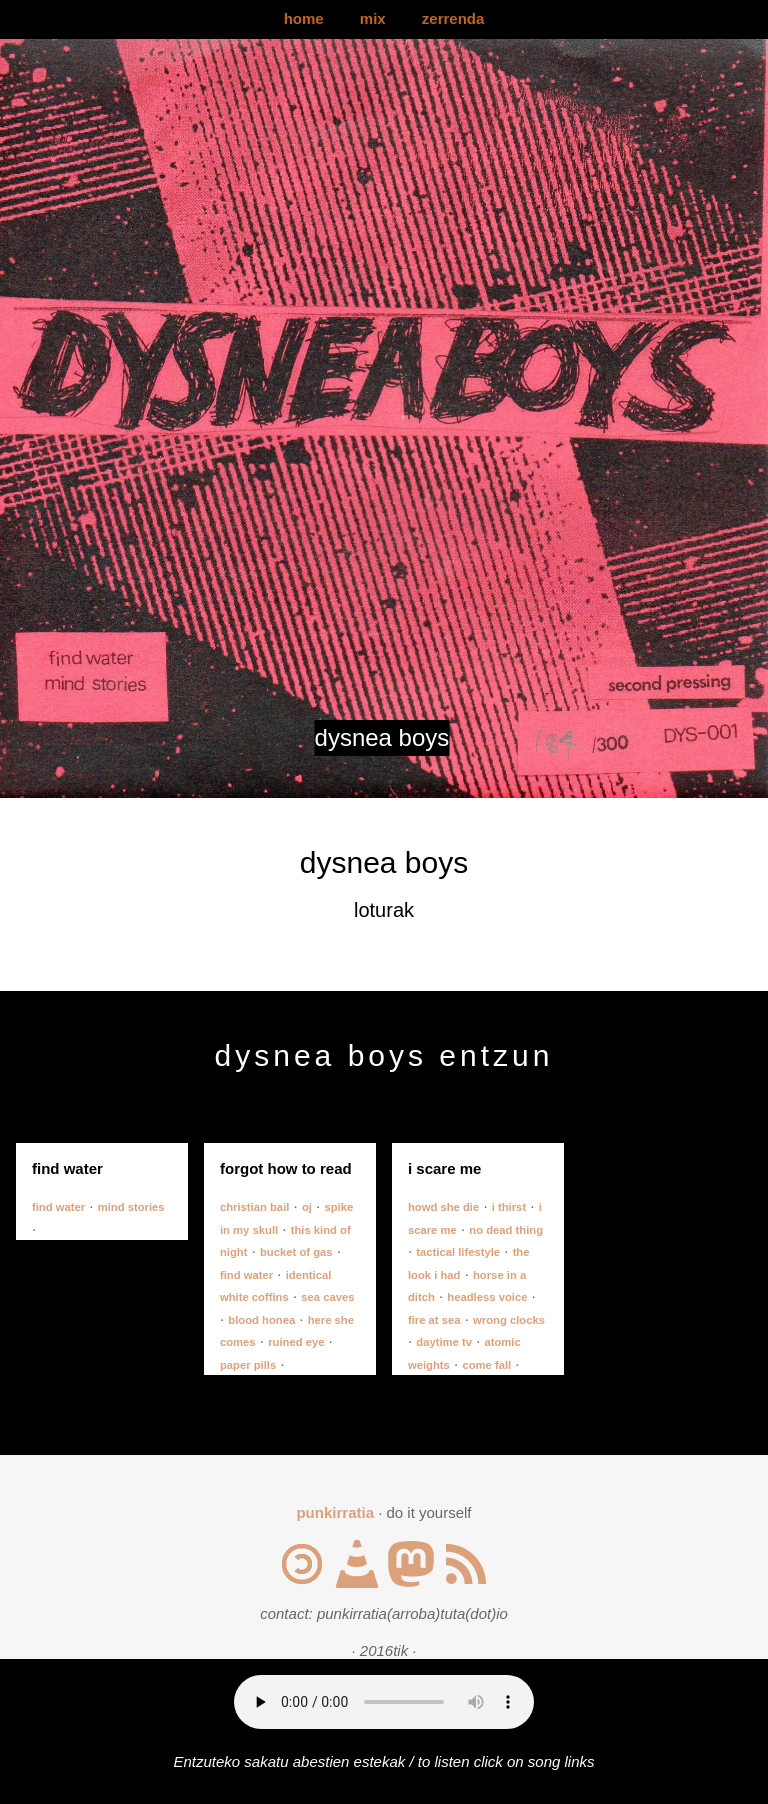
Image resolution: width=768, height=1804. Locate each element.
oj (307, 1207)
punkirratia (335, 1512)
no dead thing (506, 1230)
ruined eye (296, 1342)
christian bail (254, 1207)
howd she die (443, 1207)
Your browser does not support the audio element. (384, 1702)
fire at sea (434, 1320)
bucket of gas (296, 1252)
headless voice (487, 1297)
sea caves (327, 1297)
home (304, 18)
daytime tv (444, 1342)
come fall (486, 1365)
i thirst (509, 1207)
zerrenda (453, 18)
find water (58, 1207)
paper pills (248, 1365)
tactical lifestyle (458, 1252)
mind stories (131, 1207)
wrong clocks (509, 1320)
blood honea (261, 1320)
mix (373, 18)
